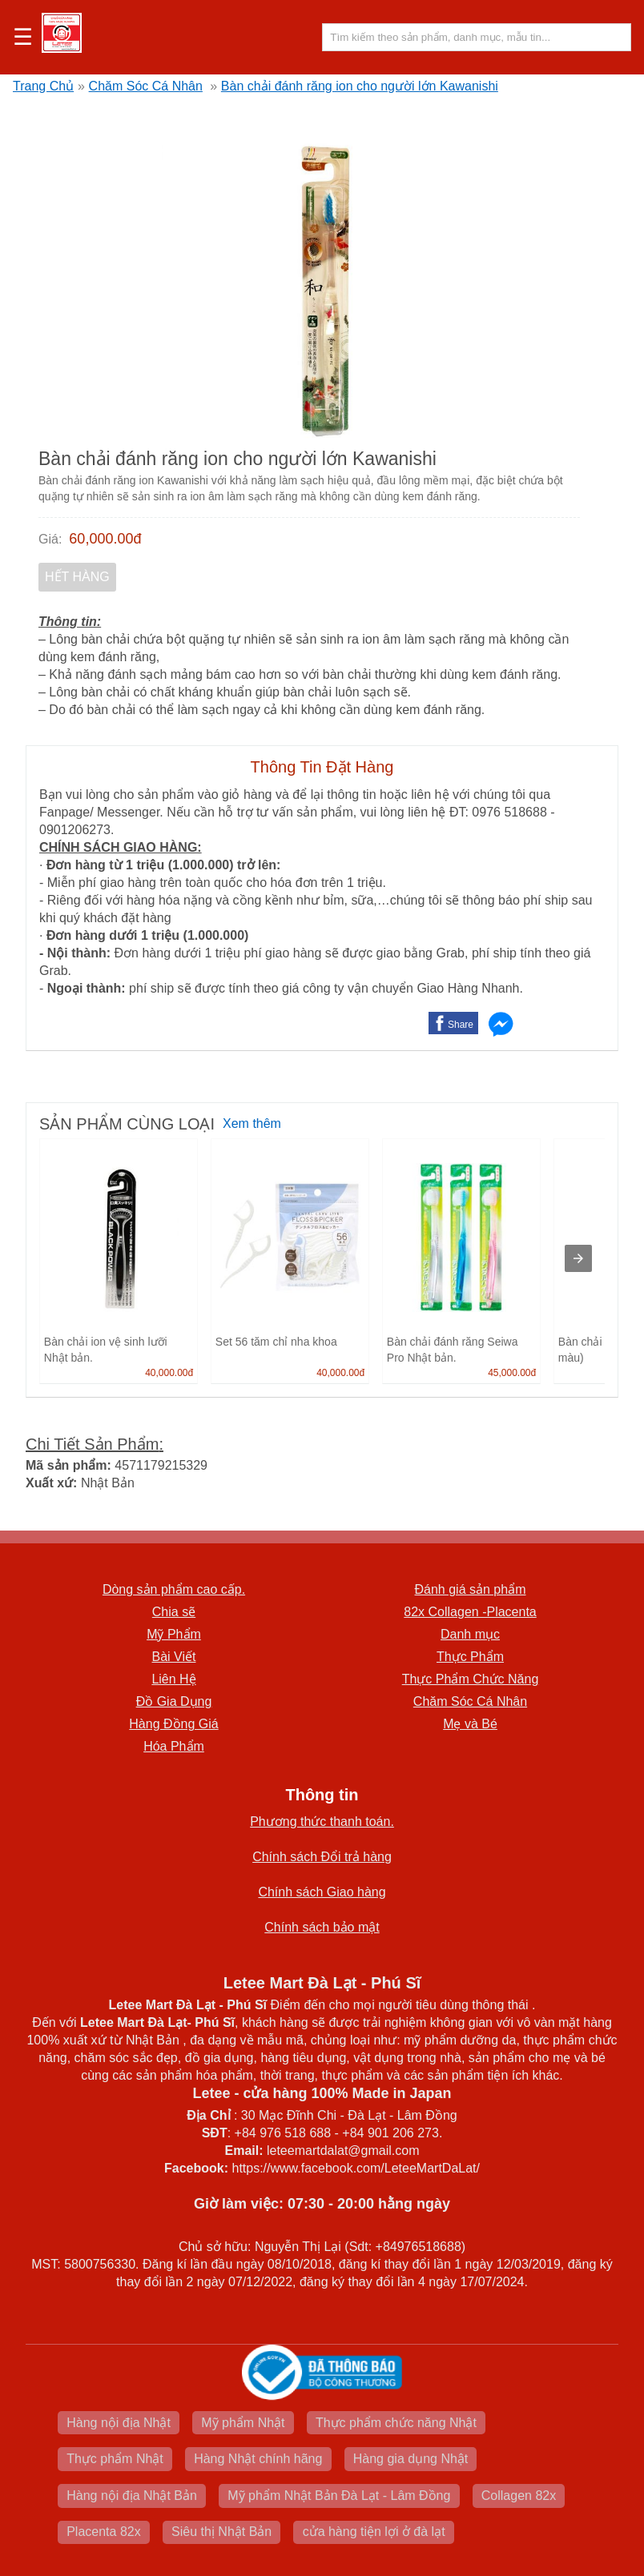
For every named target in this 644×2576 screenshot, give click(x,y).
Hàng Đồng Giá (173, 1724)
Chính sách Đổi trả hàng (322, 1857)
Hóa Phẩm (173, 1746)
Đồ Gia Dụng (174, 1701)
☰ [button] (23, 38)
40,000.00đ (169, 1372)
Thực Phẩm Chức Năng (470, 1679)
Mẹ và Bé (470, 1724)
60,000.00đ (105, 539)
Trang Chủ (43, 86)
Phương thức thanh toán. (322, 1821)
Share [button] (460, 1024)
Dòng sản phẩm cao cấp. (174, 1589)
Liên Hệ (173, 1679)
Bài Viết (174, 1656)
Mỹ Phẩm (174, 1634)
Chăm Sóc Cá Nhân (146, 86)
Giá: (50, 539)
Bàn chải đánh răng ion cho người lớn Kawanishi (359, 86)
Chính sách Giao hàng (321, 1892)
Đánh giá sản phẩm (470, 1589)
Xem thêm (252, 1123)
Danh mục (470, 1634)
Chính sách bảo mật (321, 1927)
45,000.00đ (512, 1372)
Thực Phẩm (470, 1656)
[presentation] (578, 1258)
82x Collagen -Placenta (470, 1612)
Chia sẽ (173, 1612)
